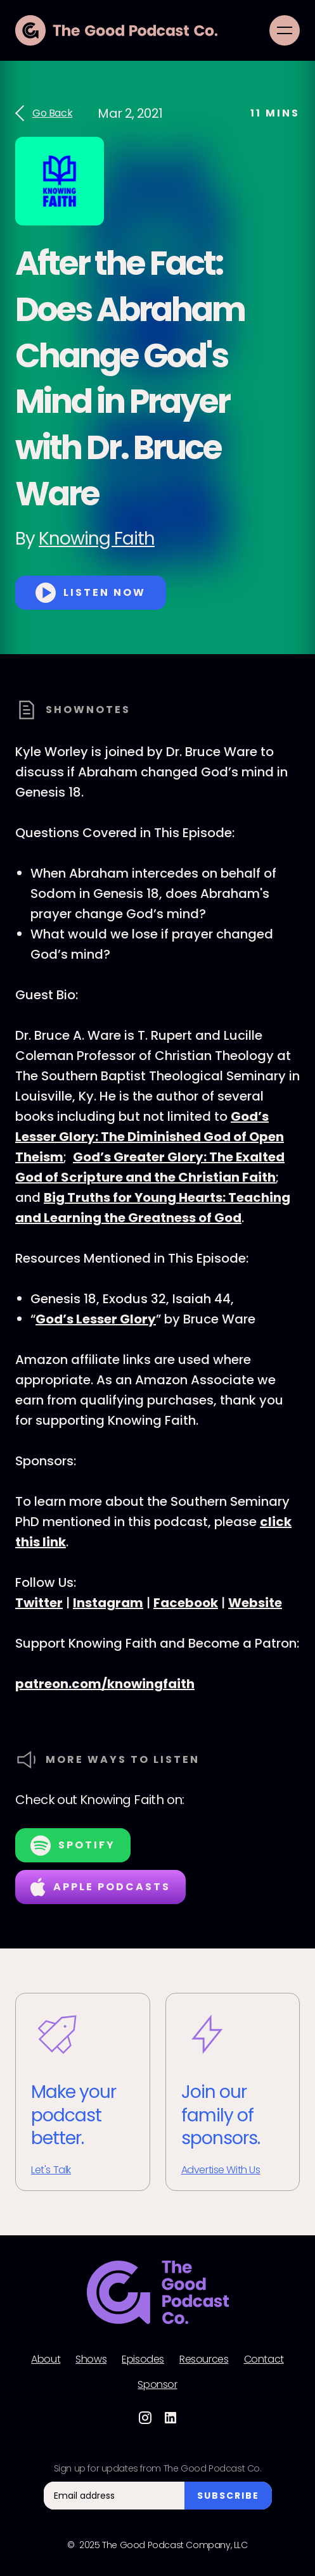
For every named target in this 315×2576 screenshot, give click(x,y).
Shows (90, 2359)
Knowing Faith (97, 538)
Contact (264, 2359)
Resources (203, 2359)
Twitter (39, 1603)
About (45, 2359)
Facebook (185, 1603)
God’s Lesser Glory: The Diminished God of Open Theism (149, 1137)
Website (255, 1603)
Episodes (143, 2359)
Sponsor (157, 2385)
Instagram (108, 1603)
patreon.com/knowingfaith (105, 1684)
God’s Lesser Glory (95, 1319)
